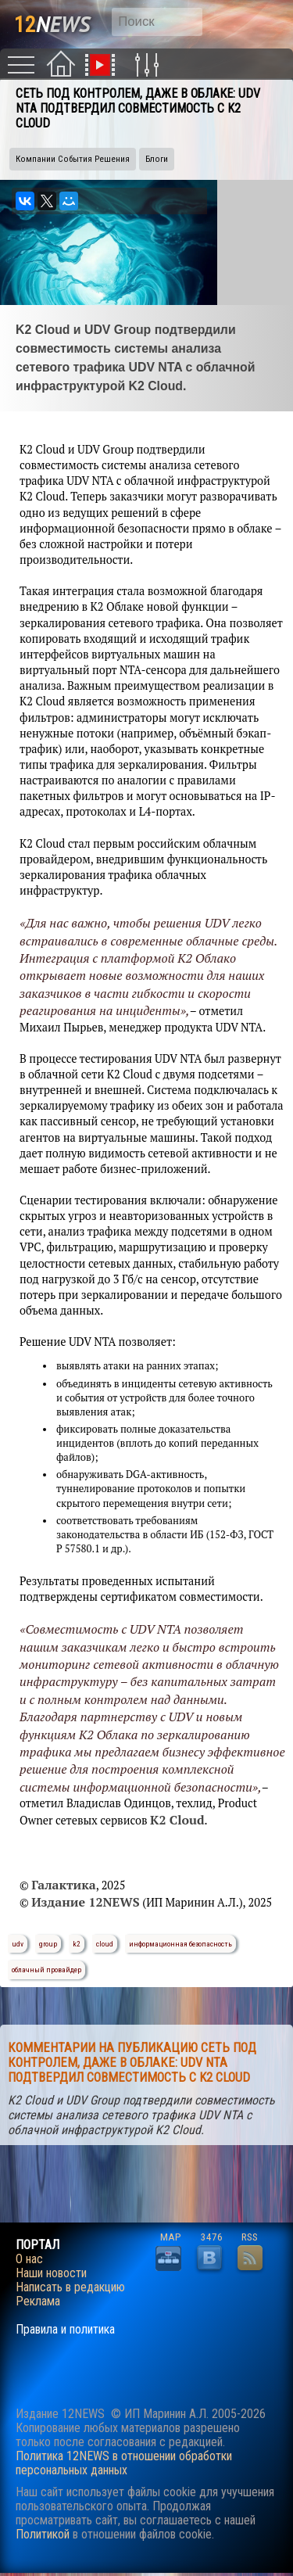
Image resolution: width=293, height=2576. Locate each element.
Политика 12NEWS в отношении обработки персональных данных (124, 2463)
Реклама (38, 2301)
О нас (29, 2259)
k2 (76, 1943)
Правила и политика (65, 2330)
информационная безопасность (180, 1943)
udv (17, 1943)
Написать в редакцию (70, 2287)
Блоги (156, 159)
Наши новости (51, 2273)
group (48, 1943)
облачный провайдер (46, 1969)
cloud (104, 1943)
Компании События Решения (73, 159)
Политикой (43, 2534)
